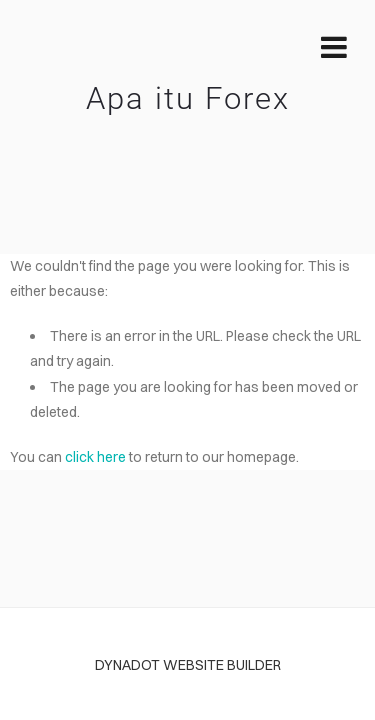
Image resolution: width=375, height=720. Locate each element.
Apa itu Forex (188, 98)
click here (95, 457)
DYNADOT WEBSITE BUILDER (188, 665)
